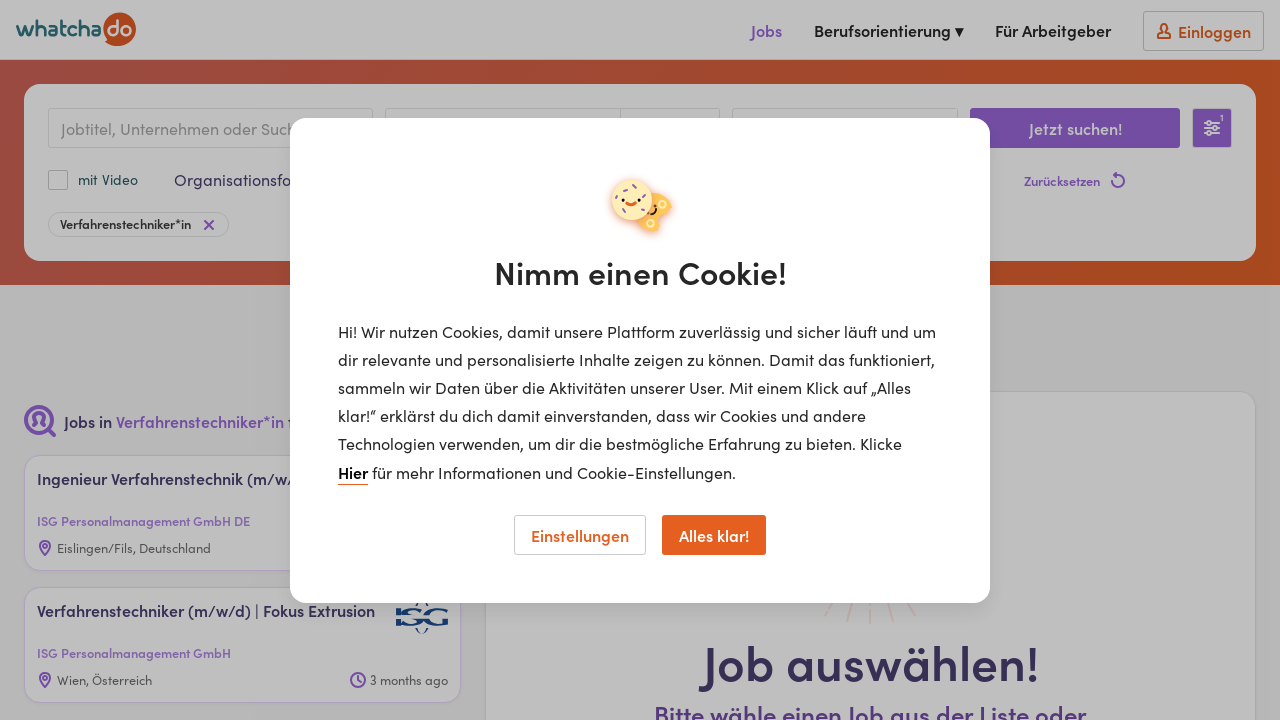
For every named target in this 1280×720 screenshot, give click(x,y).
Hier (353, 472)
